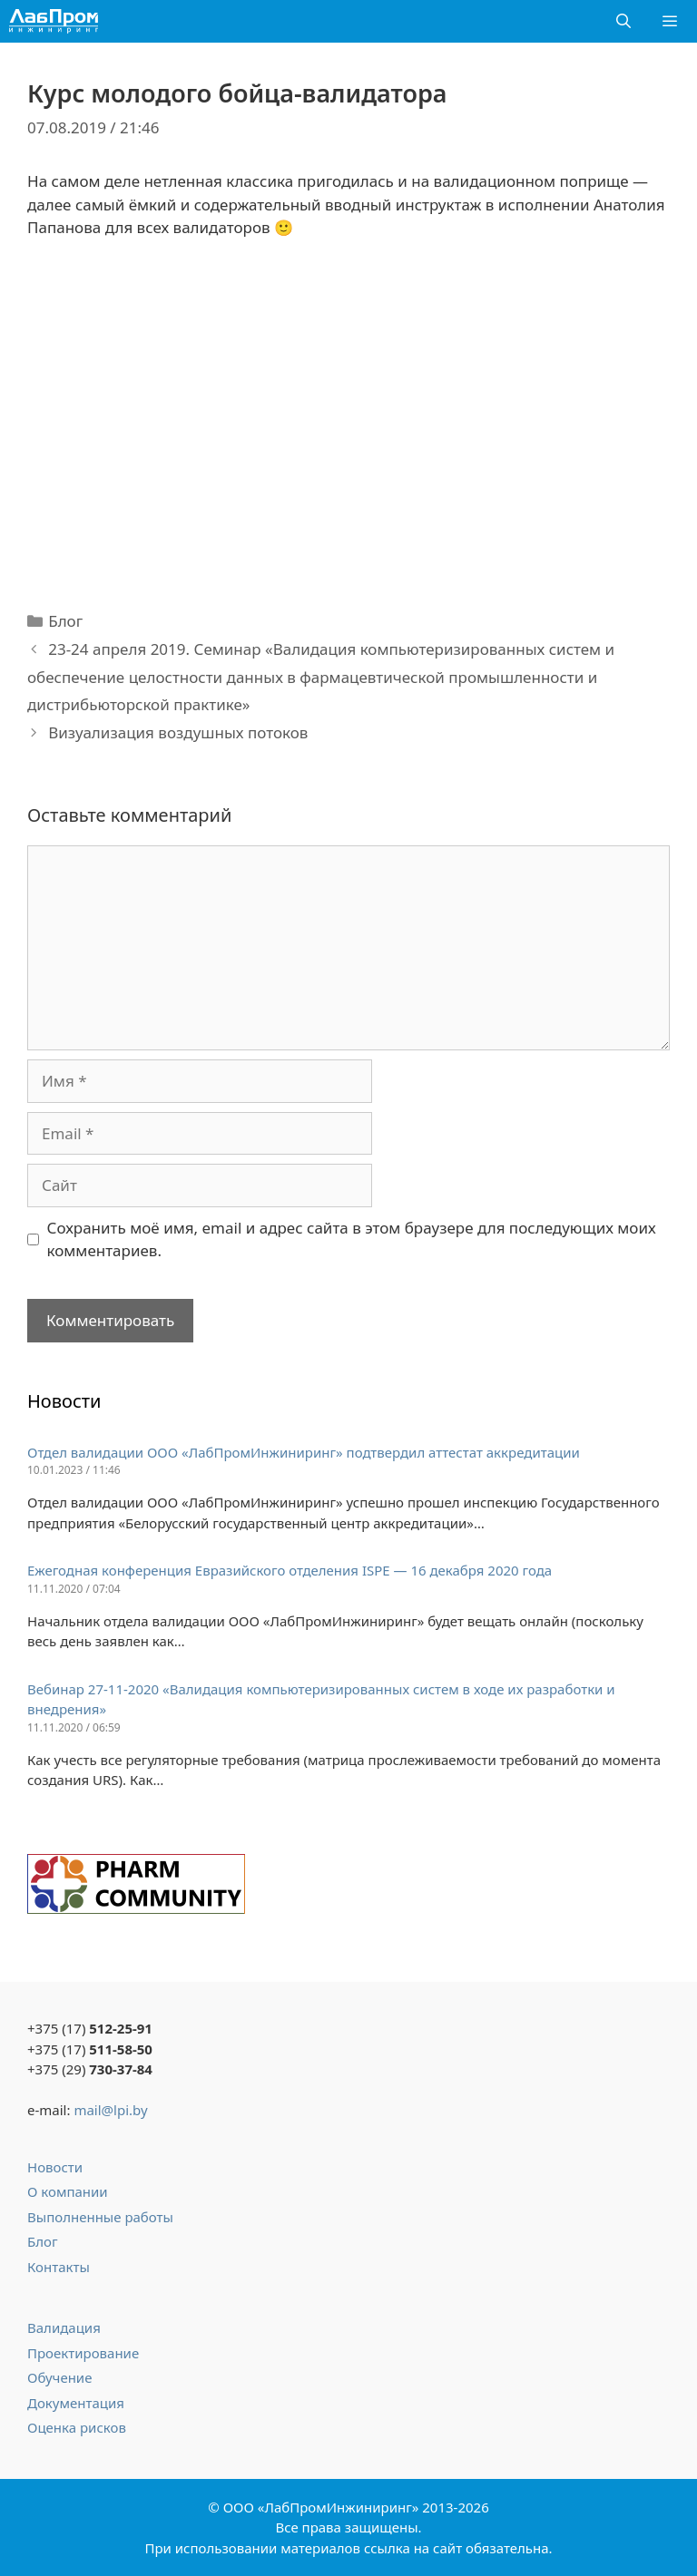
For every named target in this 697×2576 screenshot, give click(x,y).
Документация (75, 2403)
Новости (55, 2167)
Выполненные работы (100, 2217)
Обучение (59, 2377)
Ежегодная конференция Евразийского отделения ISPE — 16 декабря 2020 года (289, 1570)
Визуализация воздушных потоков (178, 732)
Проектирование (83, 2353)
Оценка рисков (76, 2427)
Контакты (58, 2267)
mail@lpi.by (110, 2110)
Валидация (64, 2327)
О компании (67, 2191)
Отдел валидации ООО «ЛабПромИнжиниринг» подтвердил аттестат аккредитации (303, 1452)
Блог (65, 620)
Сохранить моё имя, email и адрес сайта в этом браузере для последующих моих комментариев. (351, 1239)
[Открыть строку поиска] (624, 21)
